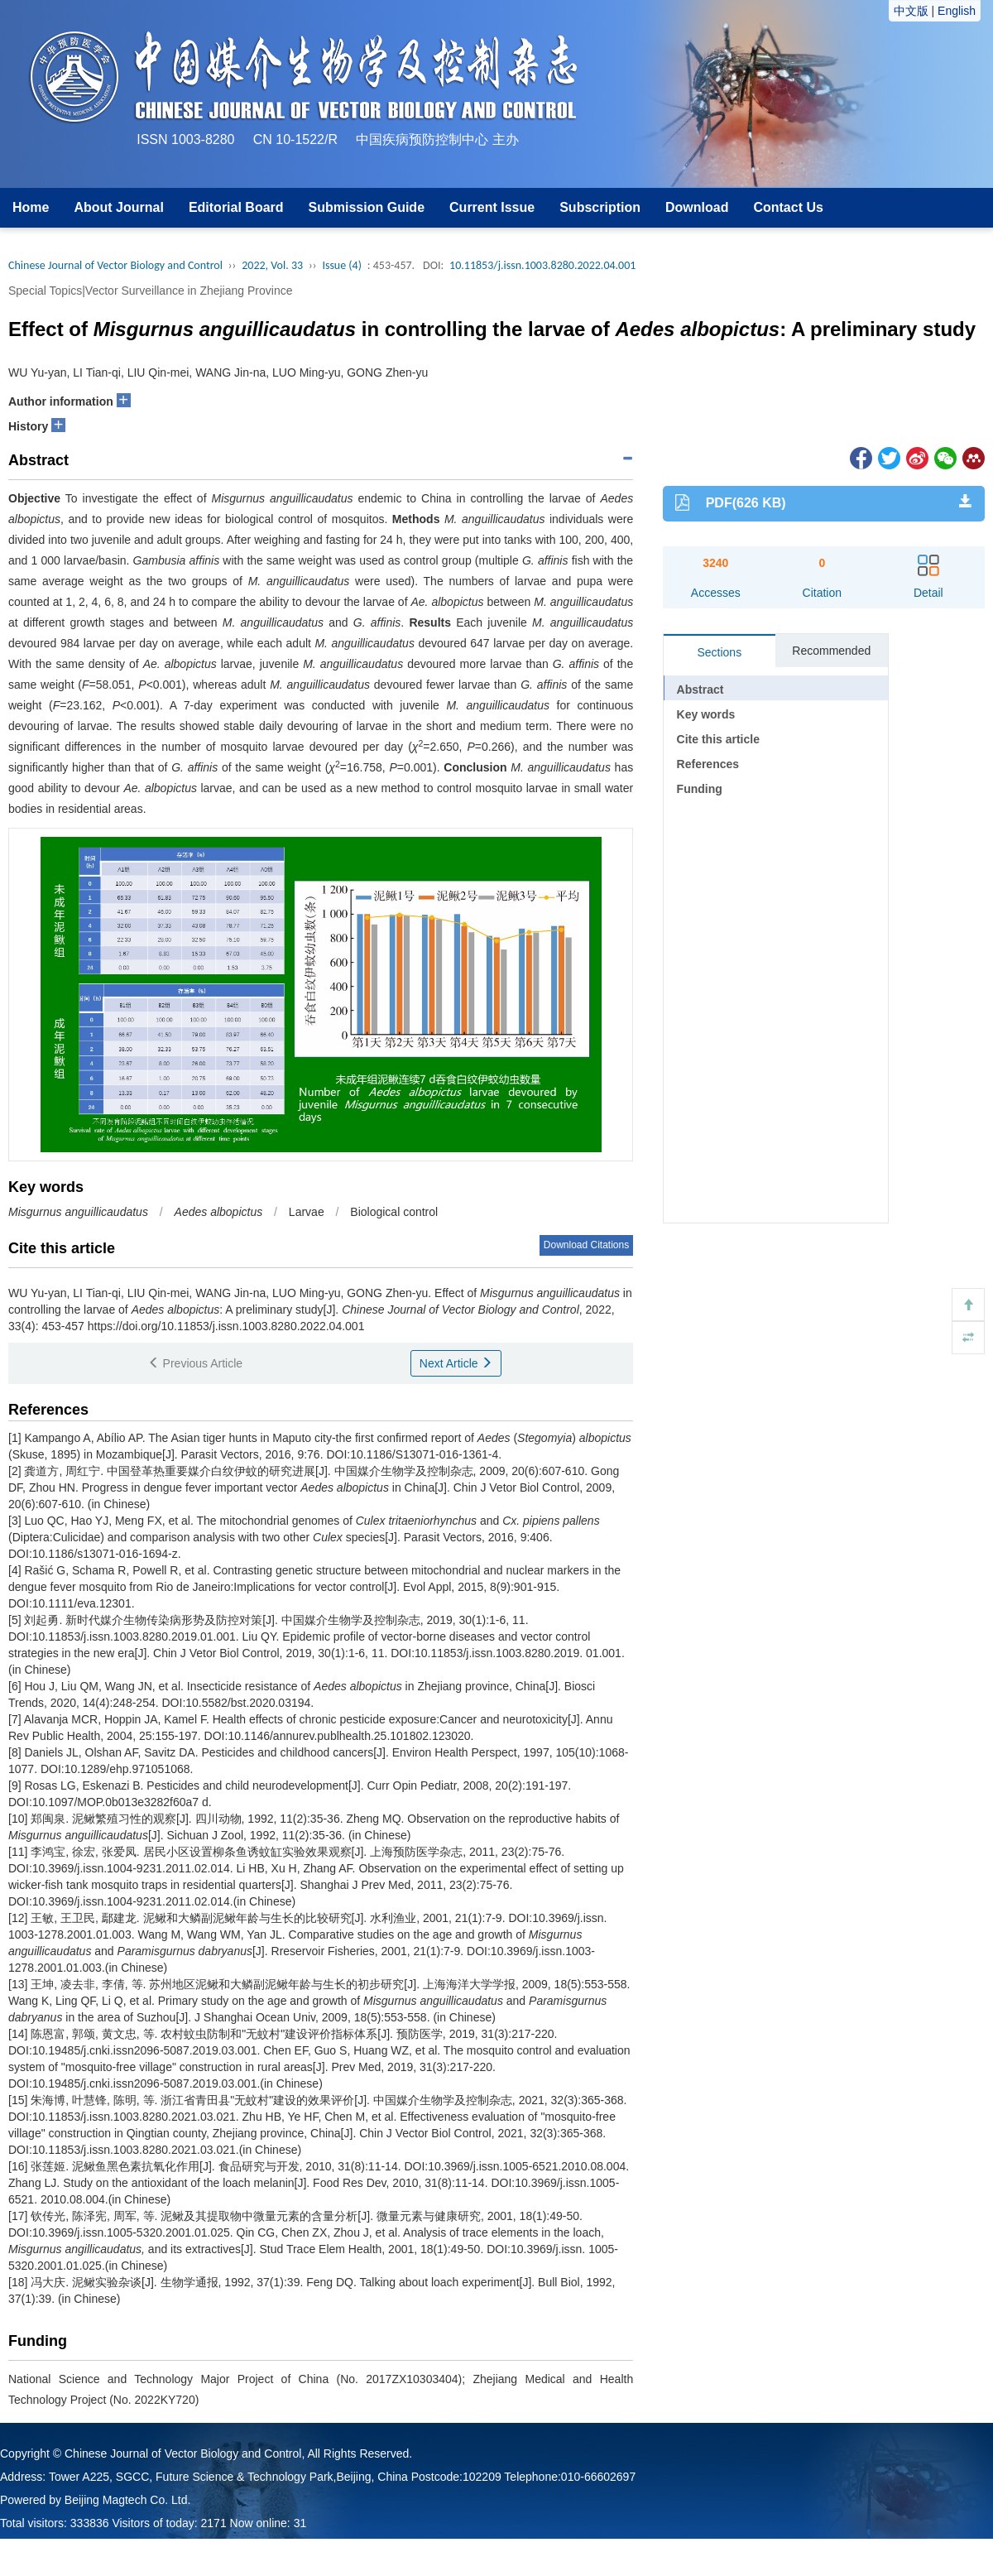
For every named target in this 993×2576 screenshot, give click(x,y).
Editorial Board (236, 207)
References (708, 764)
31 (300, 2523)
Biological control (394, 1211)
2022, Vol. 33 (272, 265)
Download (696, 207)
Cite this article (718, 739)
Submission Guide (367, 207)
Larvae (306, 1211)
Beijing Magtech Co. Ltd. (128, 2499)
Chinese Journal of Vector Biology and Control (115, 265)
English (957, 10)
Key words (706, 714)
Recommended (831, 650)
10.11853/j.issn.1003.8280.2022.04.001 (542, 265)
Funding (699, 788)
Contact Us (788, 207)
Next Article (456, 1363)
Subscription (599, 207)
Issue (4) (342, 265)
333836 (89, 2523)
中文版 (911, 10)
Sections (719, 652)
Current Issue (492, 207)
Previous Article (195, 1363)
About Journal (118, 207)
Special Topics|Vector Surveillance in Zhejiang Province (150, 290)
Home (30, 207)
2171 (214, 2523)
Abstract (700, 689)
